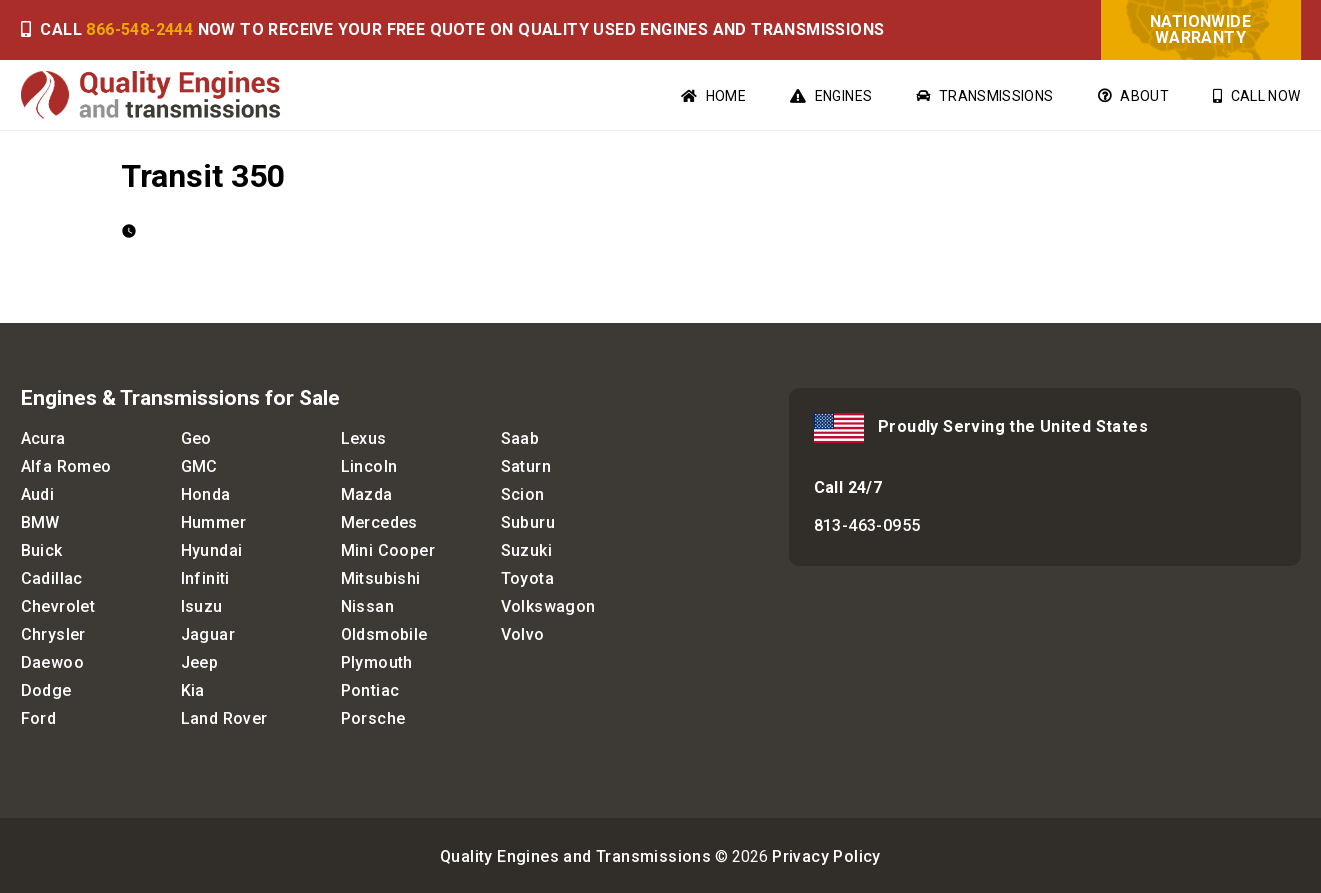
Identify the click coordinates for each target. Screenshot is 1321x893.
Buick (42, 550)
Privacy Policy (826, 856)
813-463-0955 (867, 525)
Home (713, 96)
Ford (39, 718)
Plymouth (377, 662)
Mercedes (379, 522)
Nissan (367, 606)
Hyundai (212, 550)
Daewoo (52, 662)
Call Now (1257, 96)
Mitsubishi (381, 578)
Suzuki (526, 550)
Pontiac (370, 690)
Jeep (200, 662)
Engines (831, 96)
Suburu (528, 522)
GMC (199, 466)
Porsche (373, 718)
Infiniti (205, 578)
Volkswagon (548, 606)
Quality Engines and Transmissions (575, 856)
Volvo (523, 634)
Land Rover (224, 718)
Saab (520, 438)
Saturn (526, 466)
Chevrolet (58, 606)
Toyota (527, 578)
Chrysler (53, 634)
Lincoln (369, 466)
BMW (40, 522)
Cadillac (52, 578)
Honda (206, 494)
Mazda (367, 494)
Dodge (46, 690)
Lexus (364, 438)
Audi (38, 494)
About (1133, 96)
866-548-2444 (139, 29)
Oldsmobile (384, 634)
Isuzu (202, 606)
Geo (196, 438)
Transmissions (984, 96)
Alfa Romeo (66, 466)
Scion (523, 494)
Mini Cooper (388, 550)
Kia (193, 690)
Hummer (213, 522)
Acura (43, 438)
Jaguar (208, 634)
